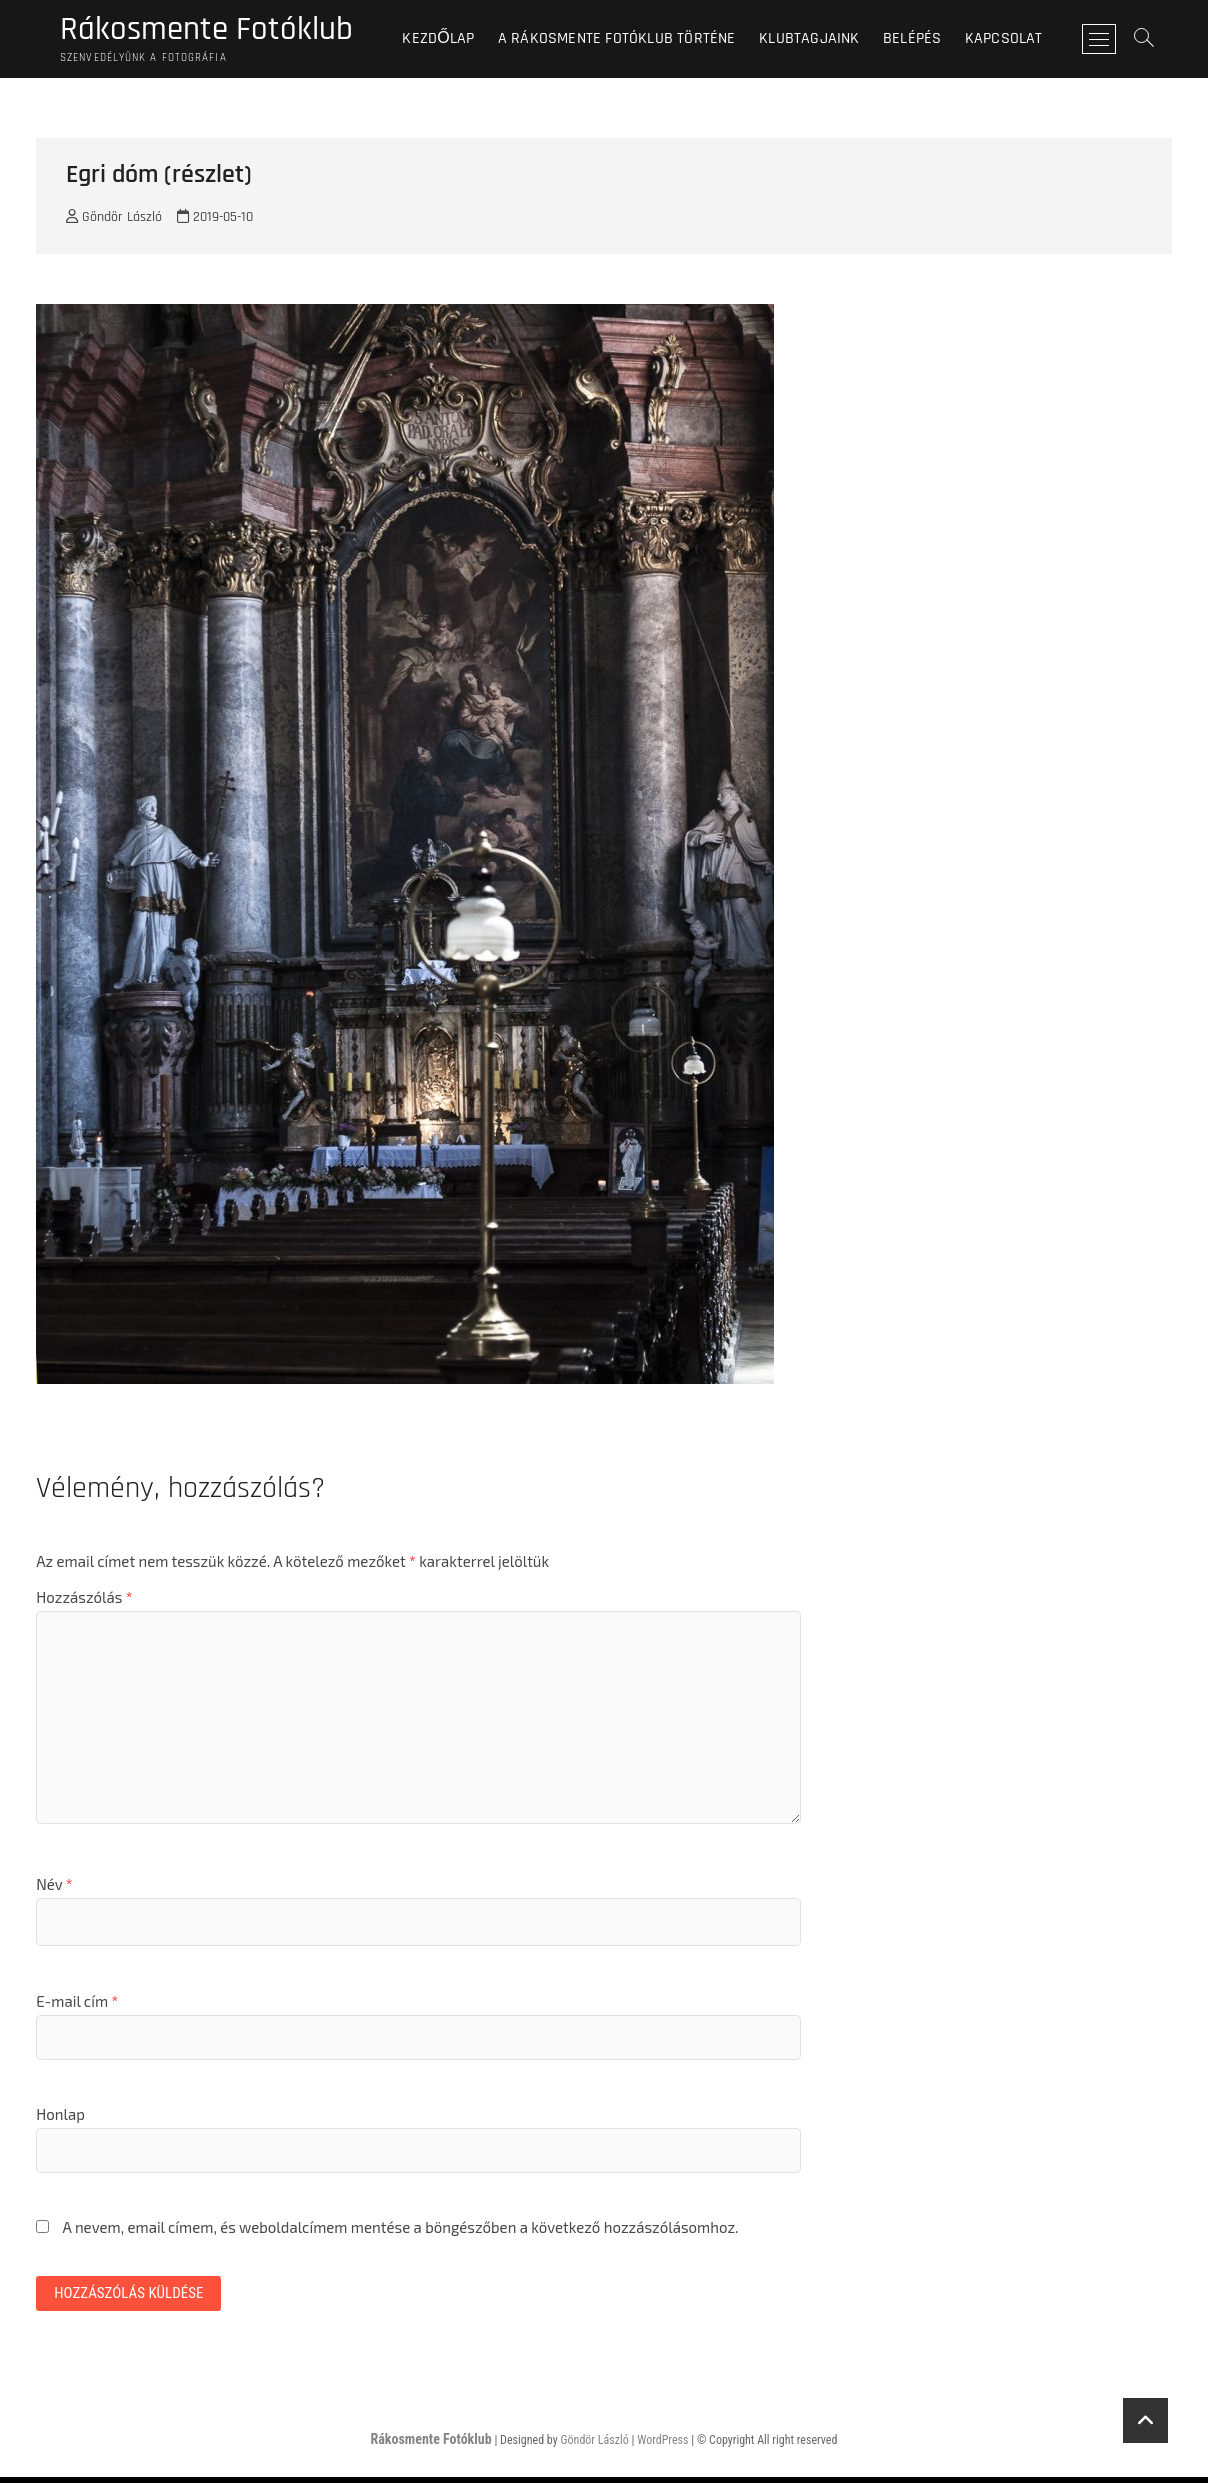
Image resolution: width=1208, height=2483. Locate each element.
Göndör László (114, 221)
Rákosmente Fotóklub (218, 31)
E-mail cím (77, 2005)
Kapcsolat (1015, 39)
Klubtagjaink (821, 39)
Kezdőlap (450, 39)
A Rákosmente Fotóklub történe (628, 39)
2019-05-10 (215, 221)
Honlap (60, 2118)
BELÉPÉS (923, 39)
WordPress (662, 2447)
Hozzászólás (84, 1601)
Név (54, 1888)
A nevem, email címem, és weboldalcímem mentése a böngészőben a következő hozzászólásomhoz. (401, 2231)
